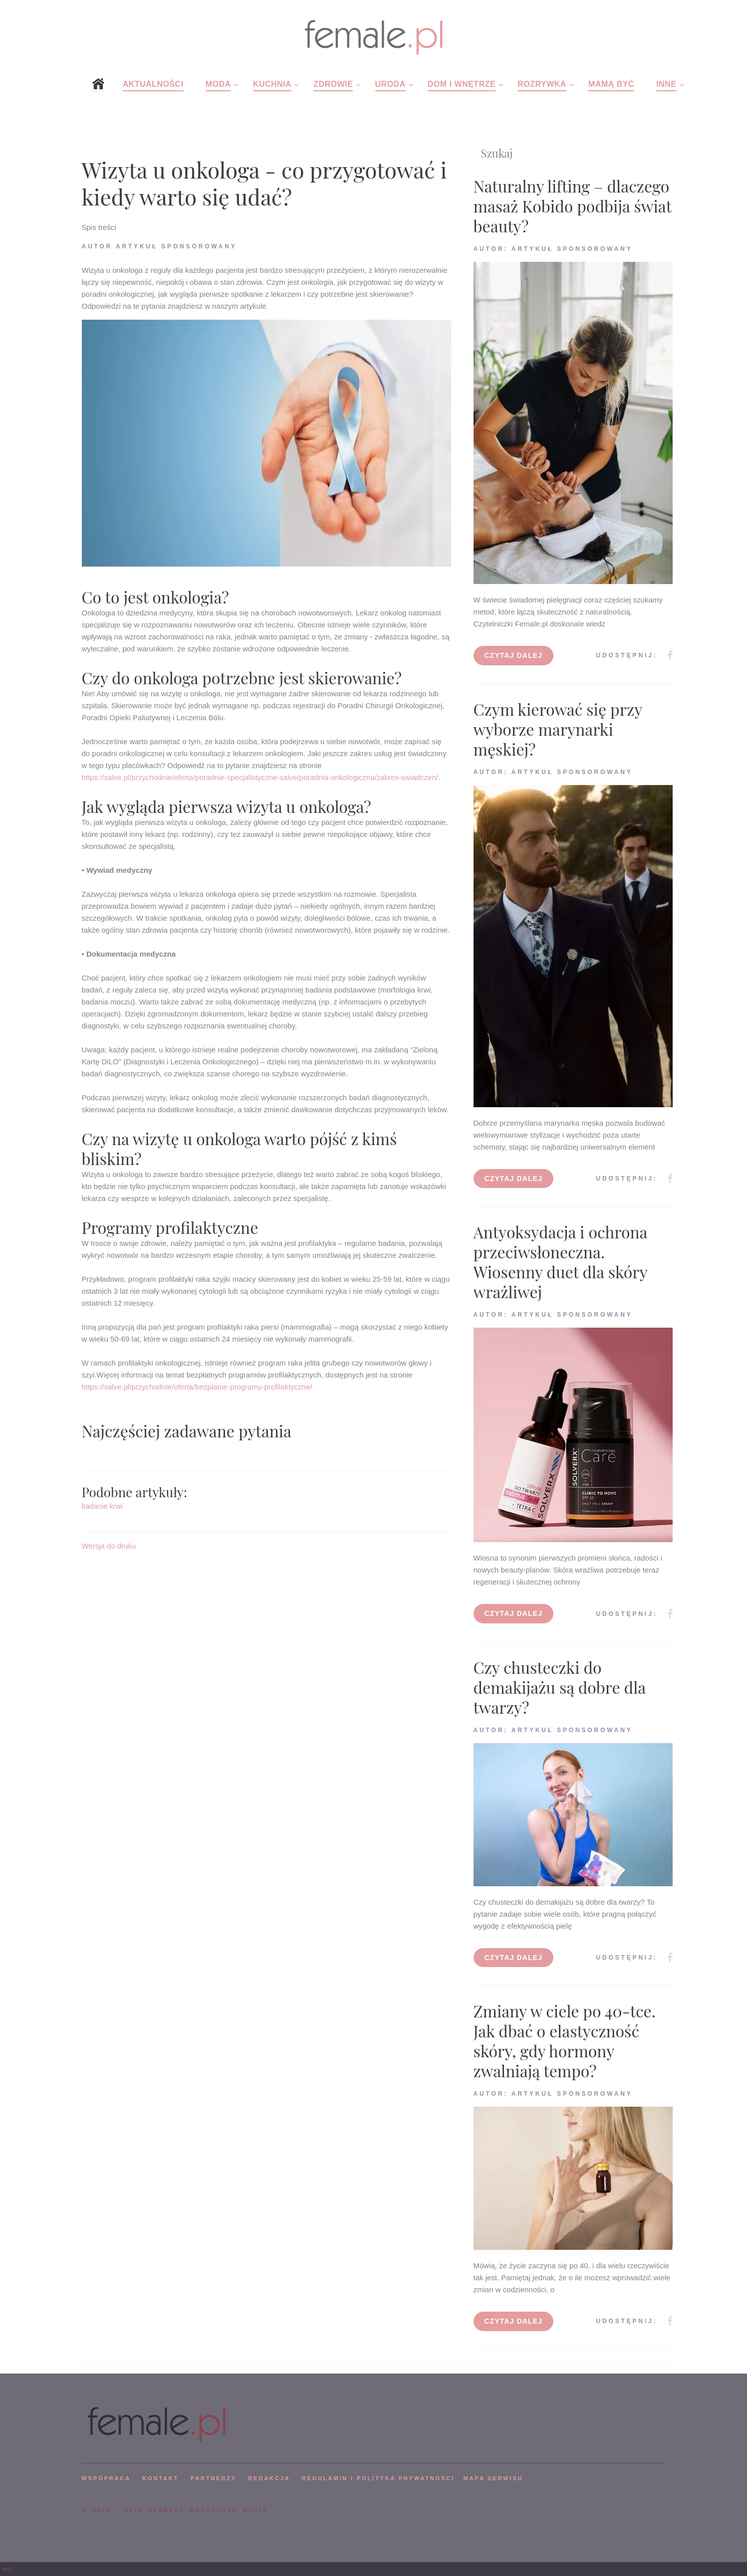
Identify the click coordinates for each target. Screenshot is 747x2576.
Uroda (390, 84)
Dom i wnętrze (462, 84)
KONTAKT (160, 2478)
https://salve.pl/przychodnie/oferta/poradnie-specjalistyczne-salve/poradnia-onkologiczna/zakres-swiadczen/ (260, 777)
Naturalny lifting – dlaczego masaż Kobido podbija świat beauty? (573, 205)
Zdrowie (333, 84)
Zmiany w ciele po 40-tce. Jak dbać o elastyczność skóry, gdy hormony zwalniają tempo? (565, 2040)
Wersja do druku (109, 1546)
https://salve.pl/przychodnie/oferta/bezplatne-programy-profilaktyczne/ (197, 1387)
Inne (666, 84)
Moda (218, 84)
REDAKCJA (269, 2478)
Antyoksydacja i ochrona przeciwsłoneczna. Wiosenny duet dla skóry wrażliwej (561, 1261)
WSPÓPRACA (106, 2478)
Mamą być (611, 84)
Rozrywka (541, 84)
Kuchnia (272, 84)
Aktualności (153, 84)
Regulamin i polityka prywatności (378, 2478)
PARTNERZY (214, 2478)
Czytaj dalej (514, 655)
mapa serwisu (493, 2478)
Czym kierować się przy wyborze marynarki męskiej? (558, 729)
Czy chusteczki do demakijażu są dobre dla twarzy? (560, 1687)
